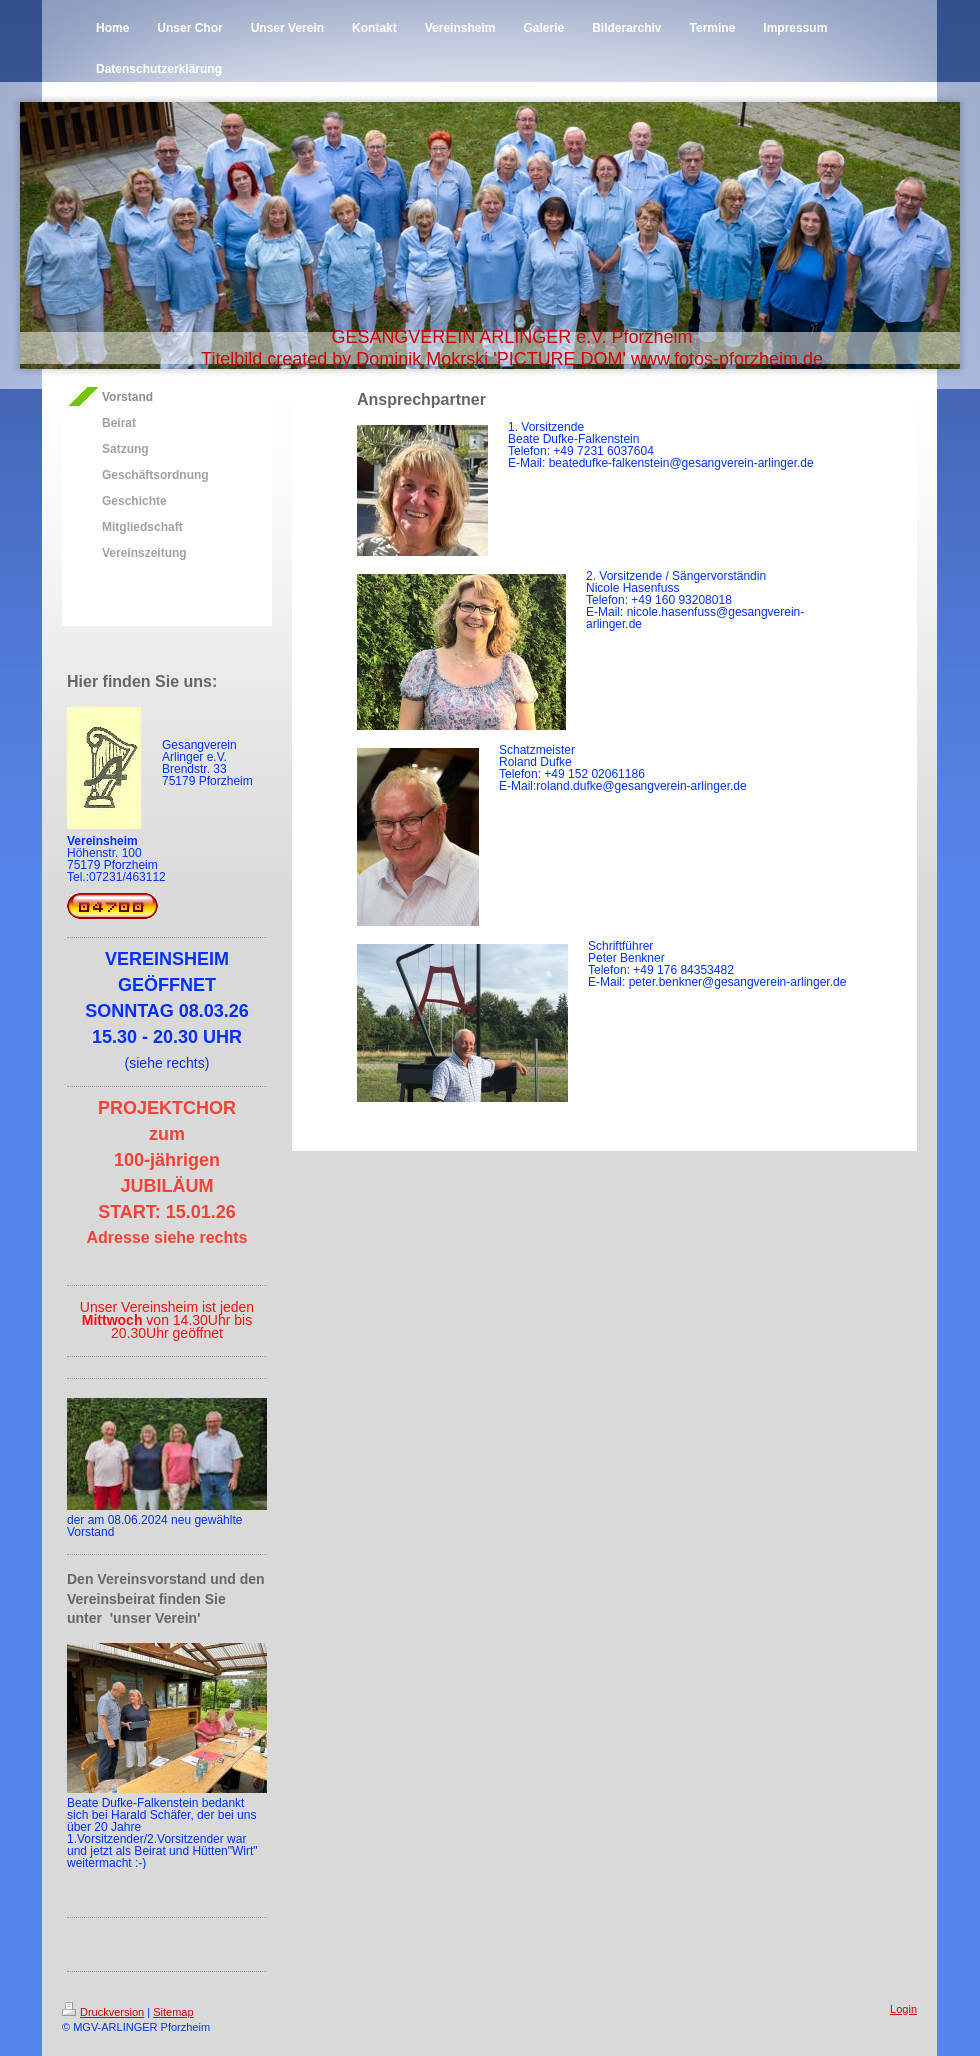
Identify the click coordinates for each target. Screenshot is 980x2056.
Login (903, 2009)
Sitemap (173, 2012)
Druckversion (103, 2012)
